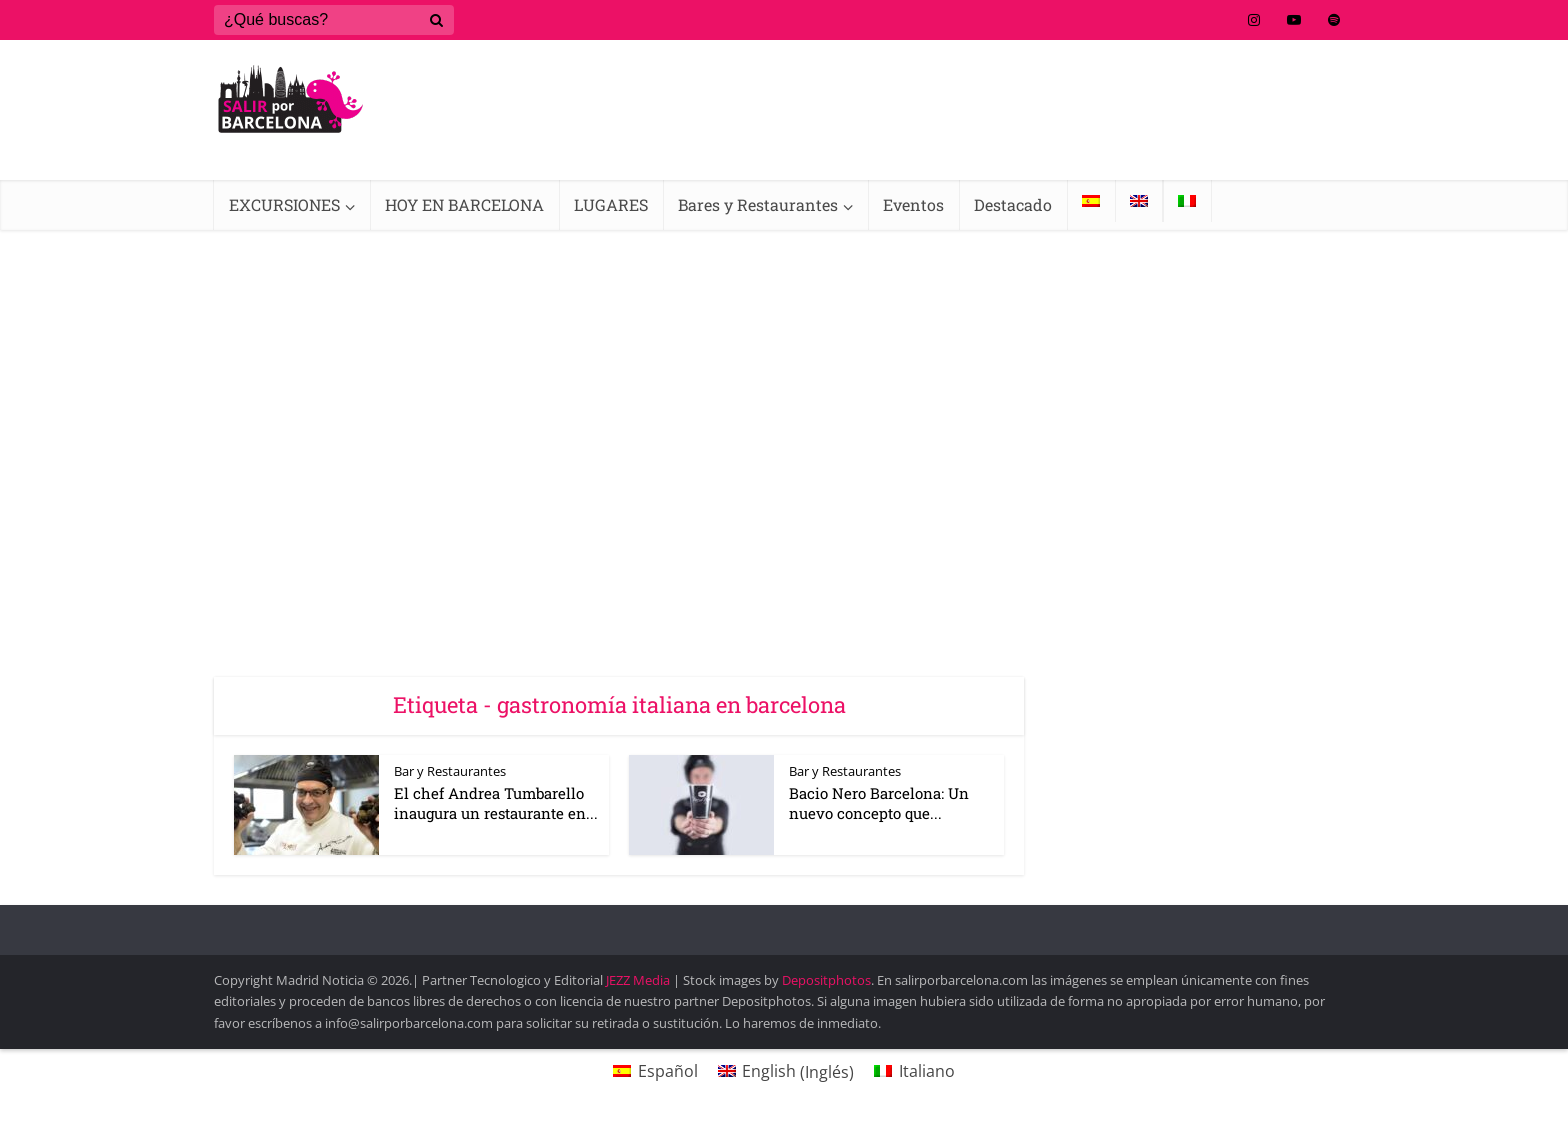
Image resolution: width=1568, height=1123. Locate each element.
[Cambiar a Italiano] (1187, 201)
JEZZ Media (639, 980)
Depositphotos (826, 980)
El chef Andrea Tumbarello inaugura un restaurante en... (496, 803)
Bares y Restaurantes (758, 204)
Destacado (1013, 204)
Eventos (913, 204)
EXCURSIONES (284, 204)
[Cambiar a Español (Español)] (655, 1071)
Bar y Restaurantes (450, 771)
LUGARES (611, 204)
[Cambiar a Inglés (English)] (786, 1071)
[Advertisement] (784, 380)
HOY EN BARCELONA (464, 204)
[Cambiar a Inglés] (1139, 201)
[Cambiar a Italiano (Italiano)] (914, 1071)
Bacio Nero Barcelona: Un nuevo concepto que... (879, 803)
